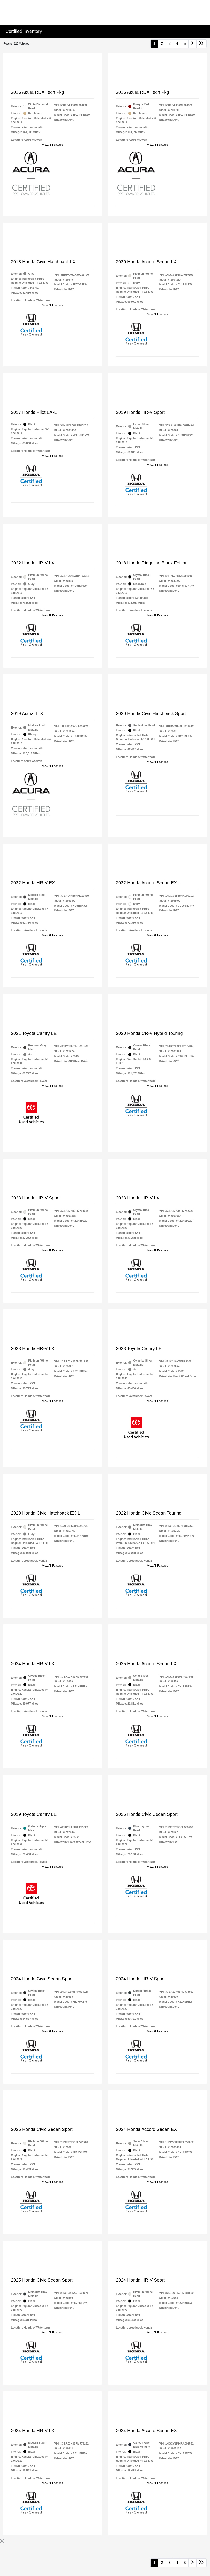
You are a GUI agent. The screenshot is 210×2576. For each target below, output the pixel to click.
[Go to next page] (192, 43)
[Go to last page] (201, 43)
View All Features (52, 144)
